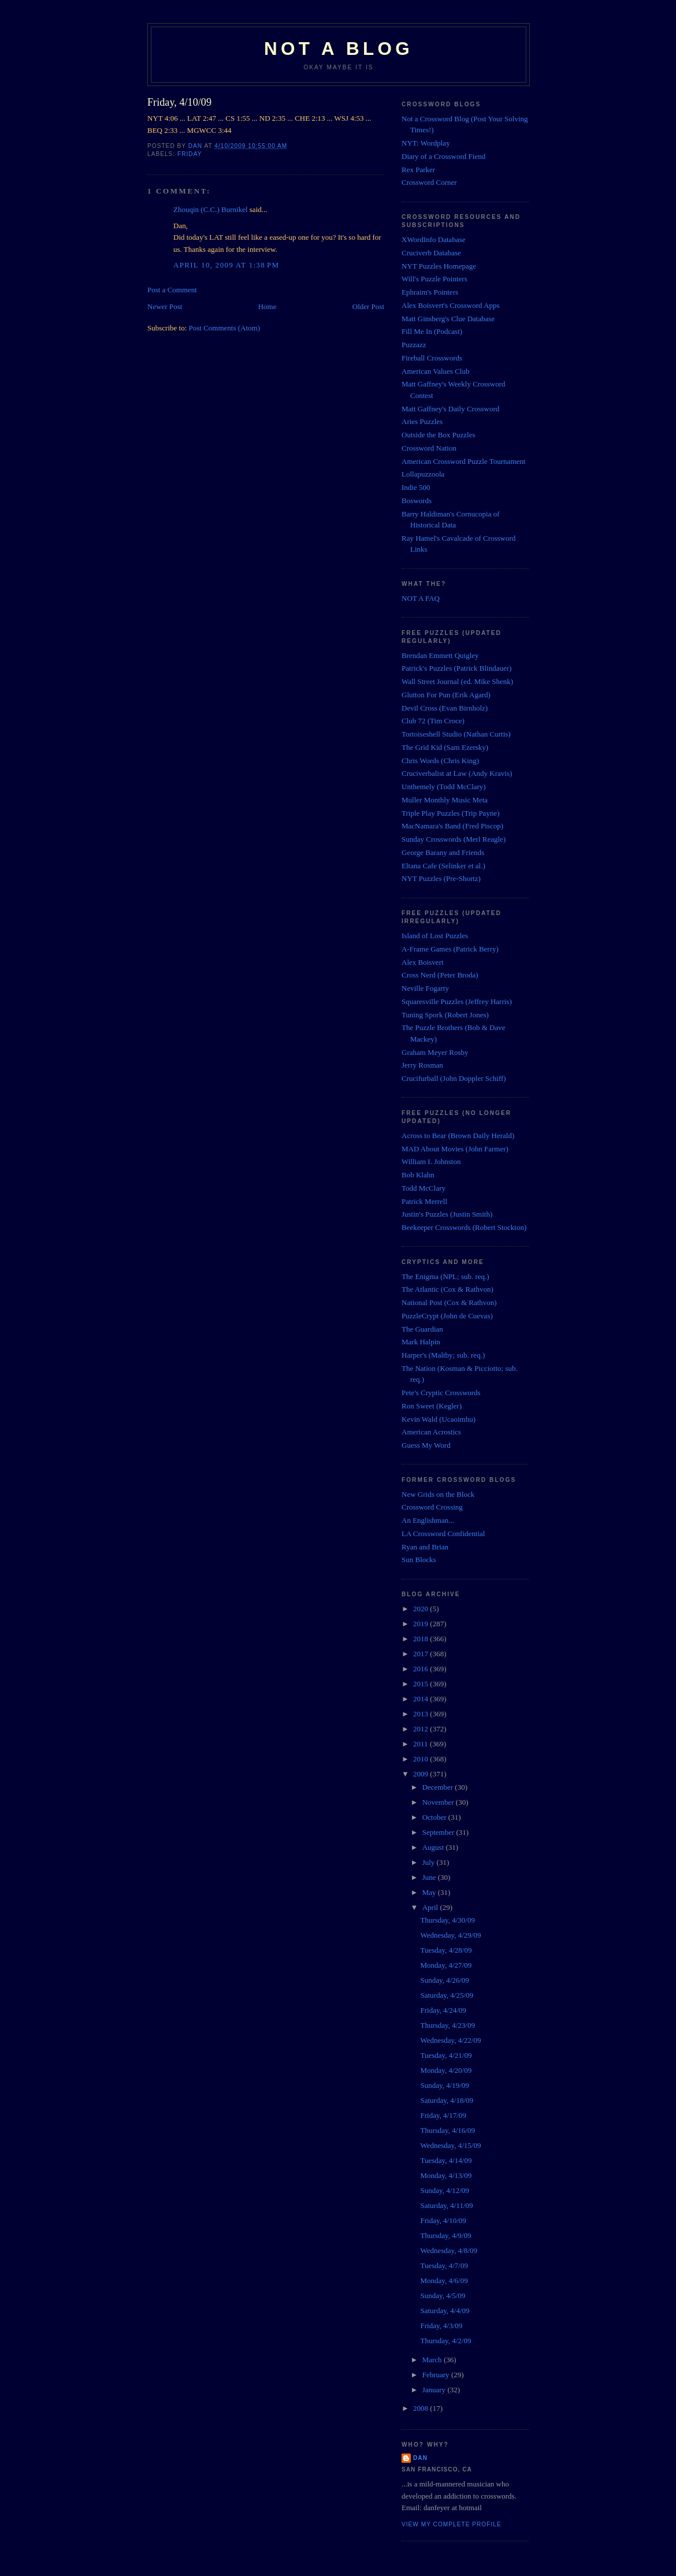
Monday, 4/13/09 (445, 2175)
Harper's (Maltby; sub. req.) (443, 1355)
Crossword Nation (429, 448)
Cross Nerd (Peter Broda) (440, 975)
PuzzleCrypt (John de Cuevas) (447, 1315)
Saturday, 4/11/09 (446, 2205)
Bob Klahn (418, 1174)
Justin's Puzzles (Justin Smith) (447, 1214)
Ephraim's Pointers (430, 292)
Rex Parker (418, 169)
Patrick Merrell (424, 1201)
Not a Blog (338, 49)
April (431, 1907)
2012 (421, 1728)
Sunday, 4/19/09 (444, 2085)
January (435, 2389)
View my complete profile (452, 2524)
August (434, 1847)
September (439, 1832)
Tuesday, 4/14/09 (445, 2160)
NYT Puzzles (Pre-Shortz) (441, 878)
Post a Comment (172, 289)
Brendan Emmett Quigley (440, 655)
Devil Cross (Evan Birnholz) (445, 708)
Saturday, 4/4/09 (444, 2310)
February (436, 2374)
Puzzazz (414, 344)
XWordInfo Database (434, 239)
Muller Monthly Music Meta (445, 800)
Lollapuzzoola (423, 474)
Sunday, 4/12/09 (444, 2190)
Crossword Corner (429, 182)
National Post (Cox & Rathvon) (449, 1302)
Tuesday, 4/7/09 (443, 2265)
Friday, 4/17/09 (443, 2115)
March (433, 2359)
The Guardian (422, 1329)
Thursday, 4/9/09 (445, 2235)
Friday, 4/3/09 (441, 2325)
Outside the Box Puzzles (438, 434)
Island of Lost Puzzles (435, 935)
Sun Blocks (419, 1559)
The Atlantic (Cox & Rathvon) (447, 1289)
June (430, 1877)
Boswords (417, 500)
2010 (421, 1758)
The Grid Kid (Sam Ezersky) (445, 747)
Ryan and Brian (425, 1546)
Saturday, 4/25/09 (446, 1995)
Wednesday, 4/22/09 (450, 2040)
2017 (421, 1653)
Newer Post (164, 306)
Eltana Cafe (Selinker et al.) (443, 865)
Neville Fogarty (425, 988)
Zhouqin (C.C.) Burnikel (210, 209)
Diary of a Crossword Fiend (443, 156)
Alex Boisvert (423, 962)
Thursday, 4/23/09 (447, 2025)
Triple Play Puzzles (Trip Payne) (450, 813)
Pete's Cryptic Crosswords (441, 1392)
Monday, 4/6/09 (443, 2280)
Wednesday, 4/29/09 (450, 1935)
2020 (421, 1608)
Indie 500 (416, 487)
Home (267, 306)
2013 (421, 1713)
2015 (421, 1683)
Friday (189, 154)
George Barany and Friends (443, 852)
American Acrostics (431, 1432)
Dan (420, 2458)
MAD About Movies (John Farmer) (455, 1148)
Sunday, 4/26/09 (444, 1980)
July (429, 1862)
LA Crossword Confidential (443, 1533)
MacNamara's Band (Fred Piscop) (452, 826)
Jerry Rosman (422, 1065)
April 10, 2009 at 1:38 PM (226, 265)
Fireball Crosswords (432, 358)
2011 (421, 1743)
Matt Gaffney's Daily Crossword (450, 408)
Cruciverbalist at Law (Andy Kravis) (457, 773)
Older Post (368, 306)
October (435, 1817)
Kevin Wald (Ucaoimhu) (439, 1419)
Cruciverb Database (431, 252)
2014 (421, 1698)
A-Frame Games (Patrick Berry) (450, 949)
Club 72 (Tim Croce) (433, 720)
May (430, 1892)
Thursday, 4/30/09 (447, 1920)
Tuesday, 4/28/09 (445, 1950)
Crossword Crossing (432, 1507)
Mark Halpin (421, 1341)
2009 (421, 1774)
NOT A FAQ (421, 598)
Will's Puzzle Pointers (434, 278)
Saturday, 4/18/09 (446, 2100)
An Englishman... (428, 1520)
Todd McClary (423, 1188)
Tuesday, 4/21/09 (445, 2055)
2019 (421, 1623)
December (438, 1787)
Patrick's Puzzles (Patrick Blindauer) (456, 668)
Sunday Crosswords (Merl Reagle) (454, 839)
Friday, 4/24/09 (443, 2010)
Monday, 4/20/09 (445, 2070)
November (439, 1802)
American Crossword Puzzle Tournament (463, 461)
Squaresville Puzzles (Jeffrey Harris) (457, 1001)
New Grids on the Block (438, 1494)
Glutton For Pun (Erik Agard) (446, 694)
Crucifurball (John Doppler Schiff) (454, 1078)
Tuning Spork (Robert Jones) (445, 1014)
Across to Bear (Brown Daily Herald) (458, 1135)
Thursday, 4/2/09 (445, 2340)
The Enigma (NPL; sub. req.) (445, 1276)
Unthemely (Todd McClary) (444, 786)
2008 (421, 2408)
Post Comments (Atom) (225, 328)
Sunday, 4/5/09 (442, 2295)
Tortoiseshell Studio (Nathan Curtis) (456, 734)
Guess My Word (426, 1445)
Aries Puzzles (422, 421)
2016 (421, 1668)
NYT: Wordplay (426, 143)
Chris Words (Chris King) (440, 760)
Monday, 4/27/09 (445, 1965)
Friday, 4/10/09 (443, 2220)
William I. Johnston (431, 1161)
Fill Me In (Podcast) (432, 331)
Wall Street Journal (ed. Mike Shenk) (457, 681)
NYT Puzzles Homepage (439, 266)
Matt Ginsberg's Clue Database (448, 318)
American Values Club (435, 371)
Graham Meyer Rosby (435, 1052)
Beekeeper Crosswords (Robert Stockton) (464, 1227)
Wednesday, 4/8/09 (448, 2250)
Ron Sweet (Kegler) (432, 1406)
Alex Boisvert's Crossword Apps (451, 305)
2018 (421, 1638)
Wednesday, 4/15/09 (450, 2145)
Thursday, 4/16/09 (447, 2130)
